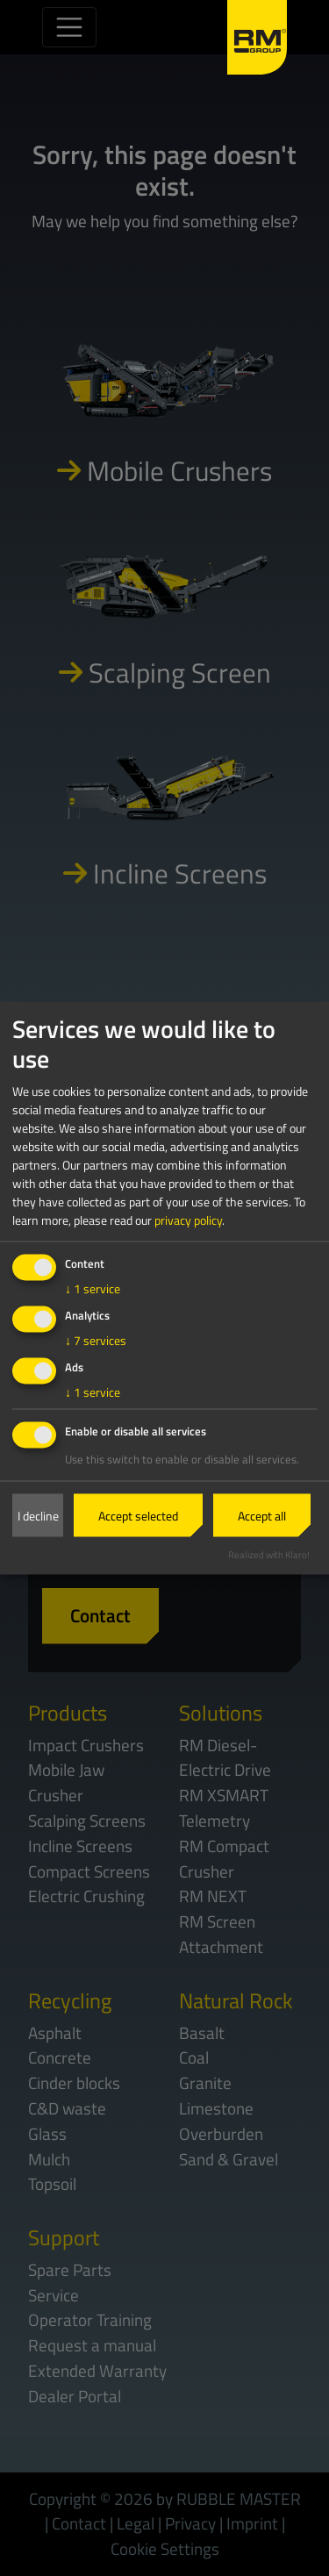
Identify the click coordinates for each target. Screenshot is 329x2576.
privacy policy (188, 1219)
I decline (38, 1515)
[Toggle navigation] (69, 27)
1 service (92, 1287)
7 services (95, 1339)
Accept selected (138, 1515)
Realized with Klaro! (269, 1554)
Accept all (262, 1515)
